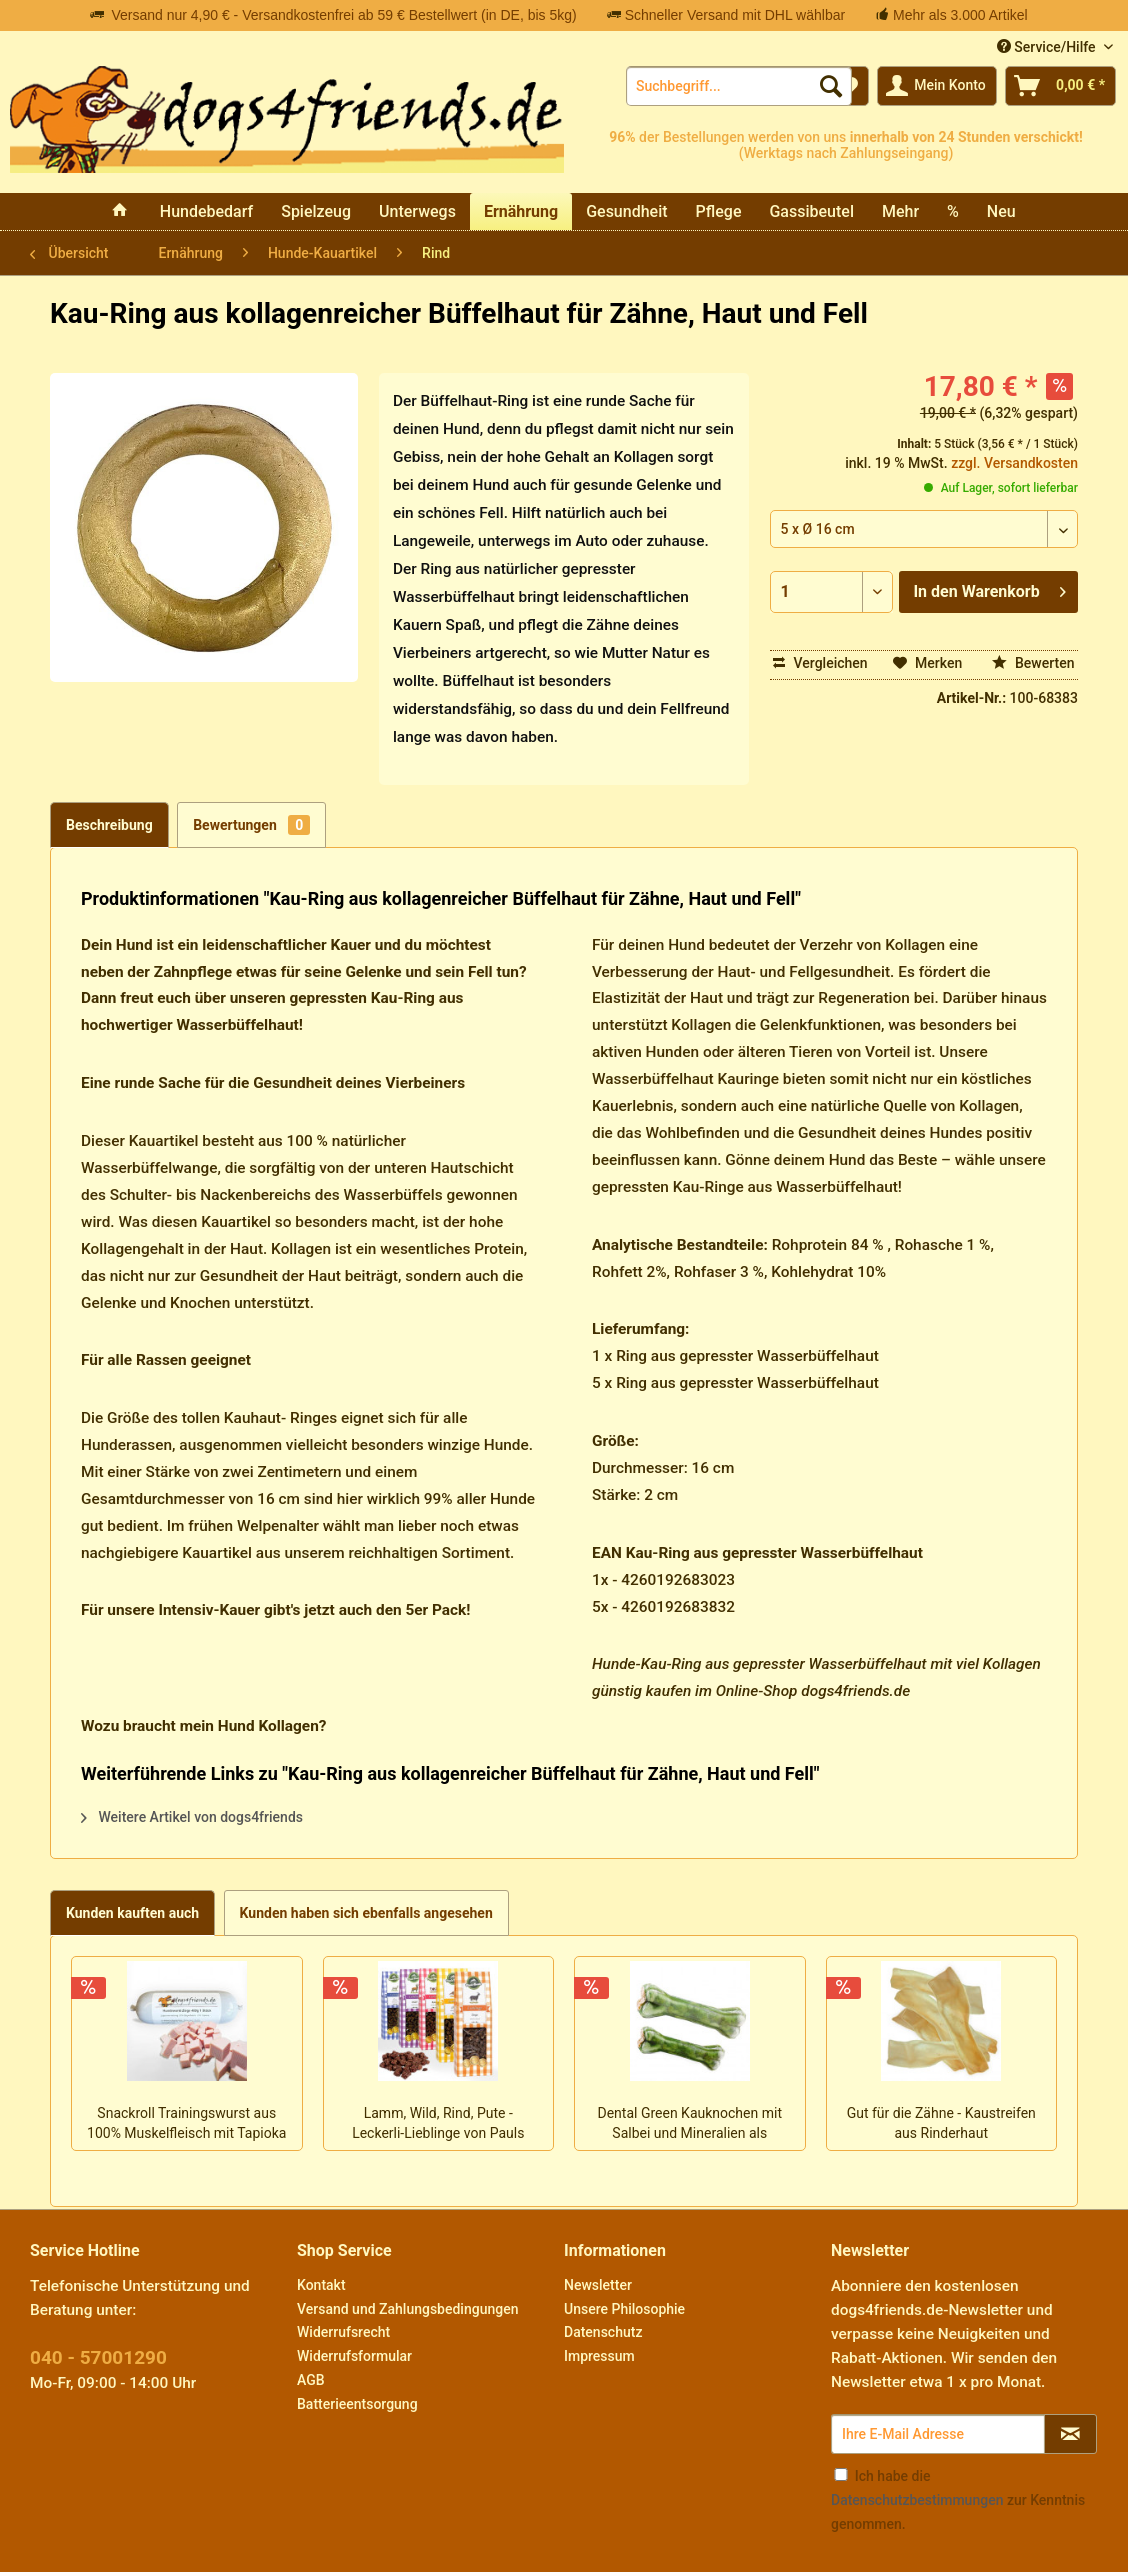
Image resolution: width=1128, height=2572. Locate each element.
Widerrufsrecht (343, 2332)
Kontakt (321, 2285)
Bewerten (1033, 663)
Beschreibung (109, 825)
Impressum (599, 2356)
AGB (311, 2380)
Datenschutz (603, 2332)
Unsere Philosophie (624, 2309)
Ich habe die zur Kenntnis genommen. (958, 2500)
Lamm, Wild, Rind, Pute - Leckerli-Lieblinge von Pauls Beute (438, 2125)
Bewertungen (251, 825)
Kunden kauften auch (132, 1913)
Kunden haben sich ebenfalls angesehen (366, 1913)
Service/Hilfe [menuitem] (1048, 47)
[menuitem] (739, 86)
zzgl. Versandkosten (1014, 463)
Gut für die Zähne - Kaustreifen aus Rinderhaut (941, 2123)
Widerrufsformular (354, 2356)
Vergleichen (820, 663)
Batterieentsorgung (357, 2404)
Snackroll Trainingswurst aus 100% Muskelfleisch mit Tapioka (186, 2123)
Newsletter (598, 2285)
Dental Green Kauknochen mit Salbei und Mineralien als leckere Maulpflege (690, 2125)
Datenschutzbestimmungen (917, 2500)
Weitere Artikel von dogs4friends (192, 1817)
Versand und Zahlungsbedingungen (407, 2309)
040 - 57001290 (98, 2357)
